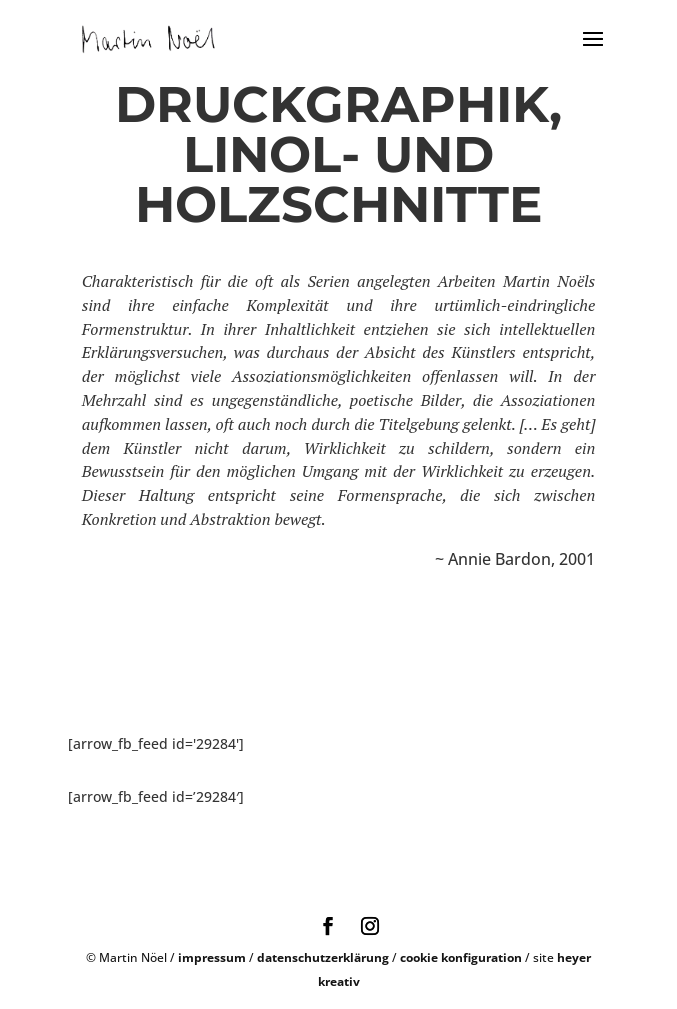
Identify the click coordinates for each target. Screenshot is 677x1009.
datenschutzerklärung (323, 957)
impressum (212, 957)
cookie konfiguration (461, 957)
